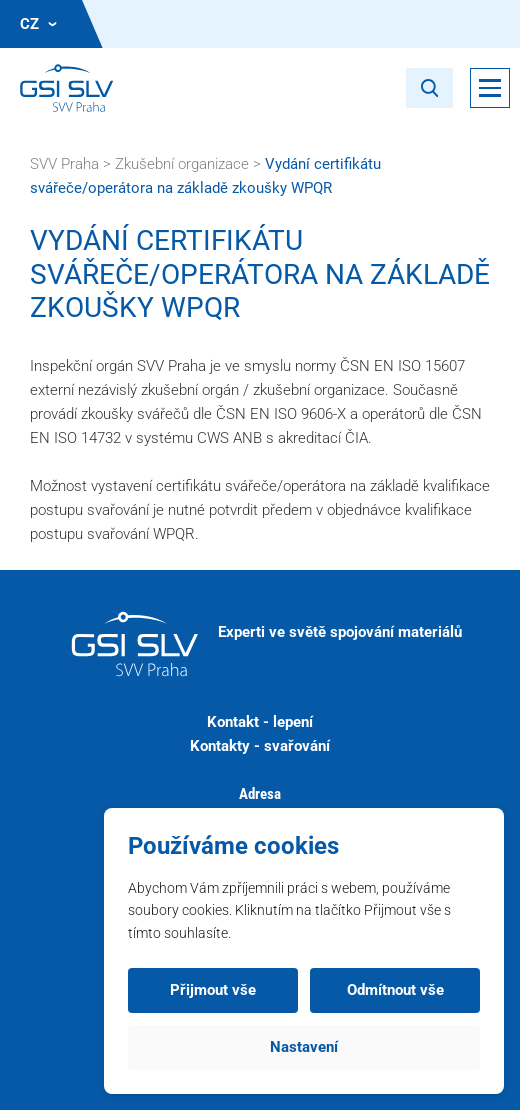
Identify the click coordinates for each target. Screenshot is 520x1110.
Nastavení (304, 1047)
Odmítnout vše (395, 990)
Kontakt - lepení (260, 722)
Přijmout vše (213, 990)
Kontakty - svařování (260, 746)
